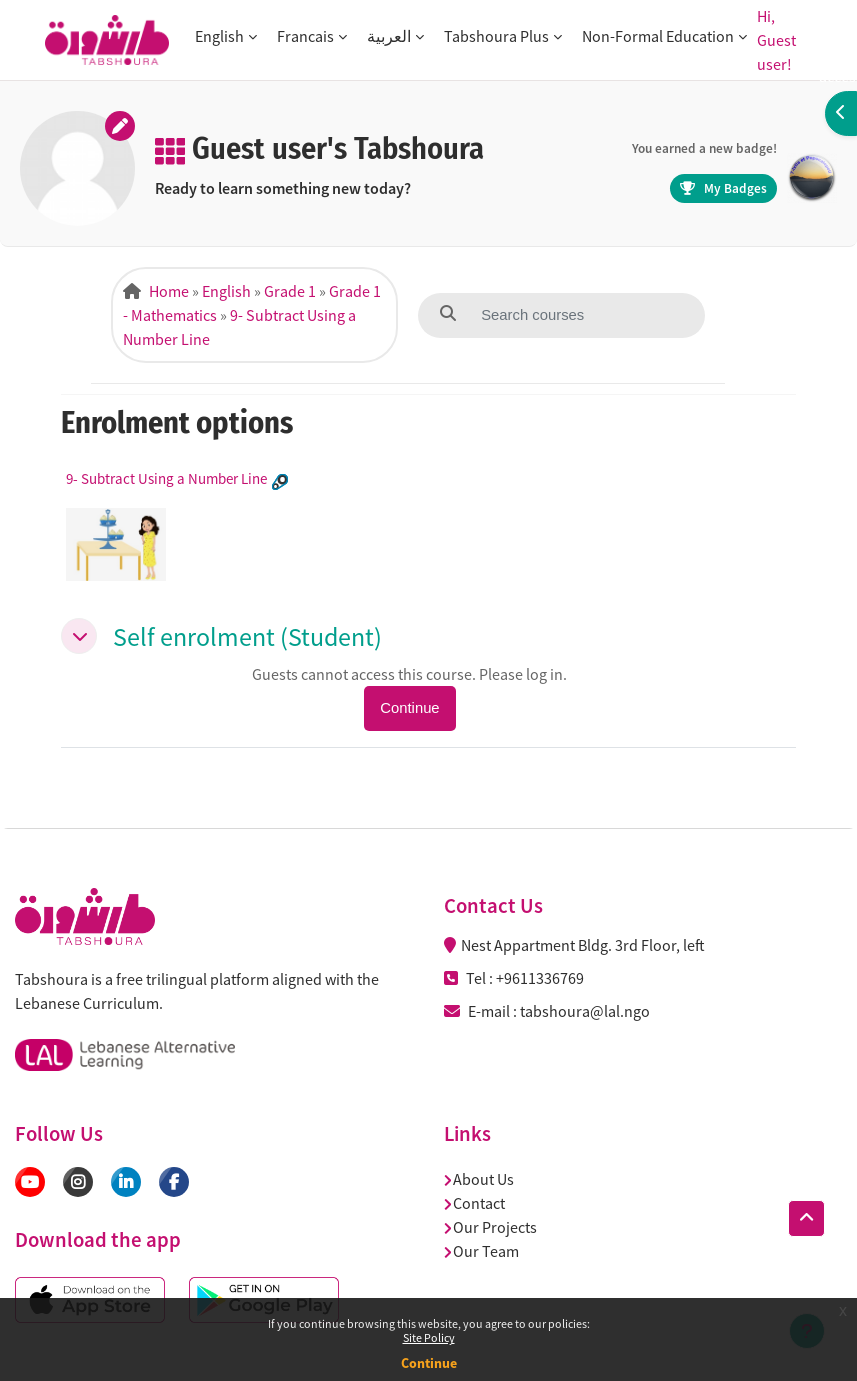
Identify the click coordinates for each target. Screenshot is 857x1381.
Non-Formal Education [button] (658, 36)
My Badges (723, 188)
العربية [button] (389, 36)
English (226, 291)
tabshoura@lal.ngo (585, 1011)
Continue (429, 1363)
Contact (475, 1203)
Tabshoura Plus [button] (496, 36)
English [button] (219, 36)
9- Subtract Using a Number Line (166, 478)
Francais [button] (305, 36)
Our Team (482, 1251)
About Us (479, 1179)
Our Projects (491, 1227)
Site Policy (429, 1337)
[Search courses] (576, 315)
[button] (79, 636)
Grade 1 (290, 291)
